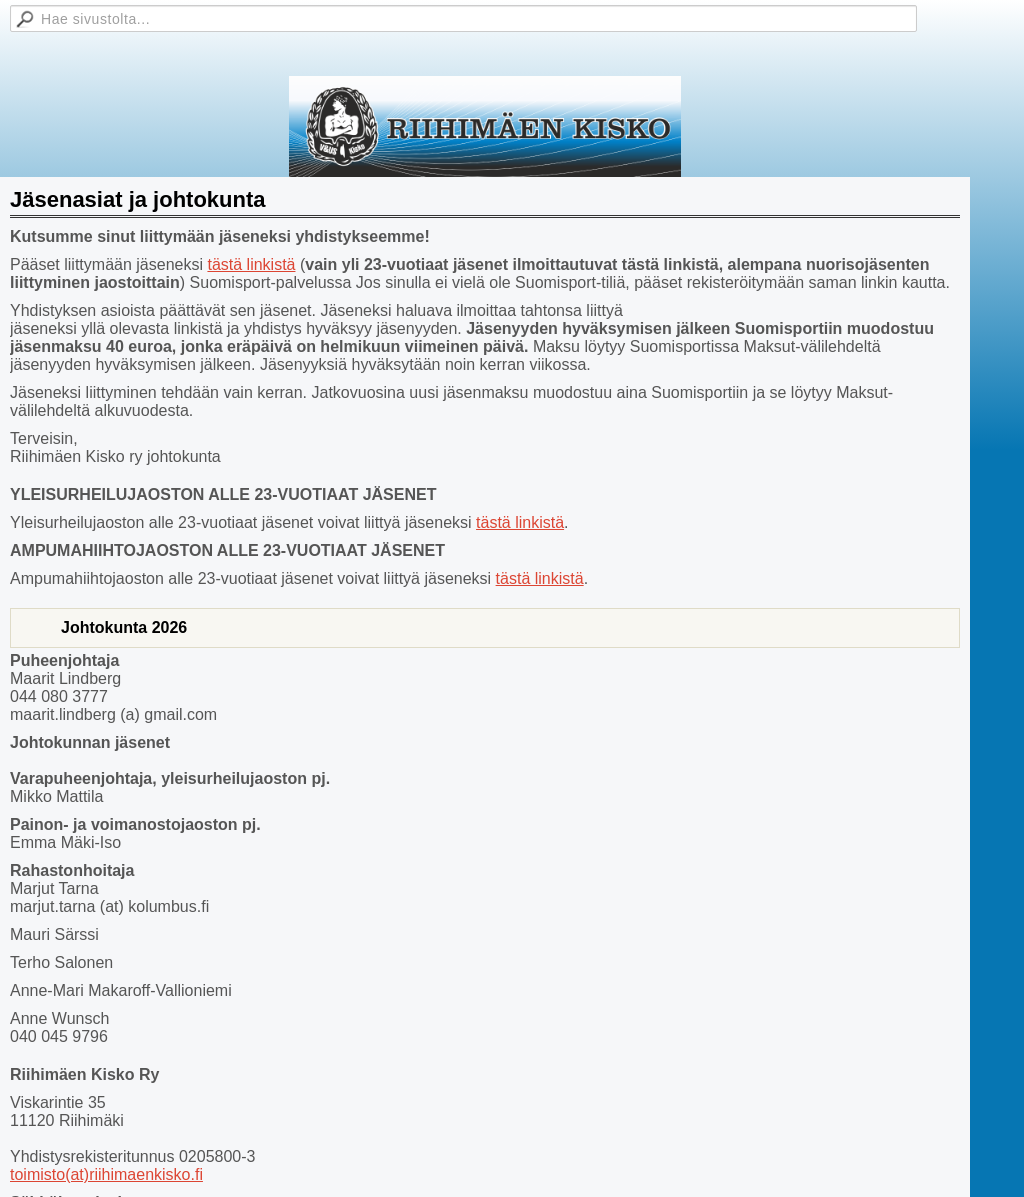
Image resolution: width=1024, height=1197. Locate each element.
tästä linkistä (251, 264)
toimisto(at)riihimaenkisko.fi (106, 1174)
